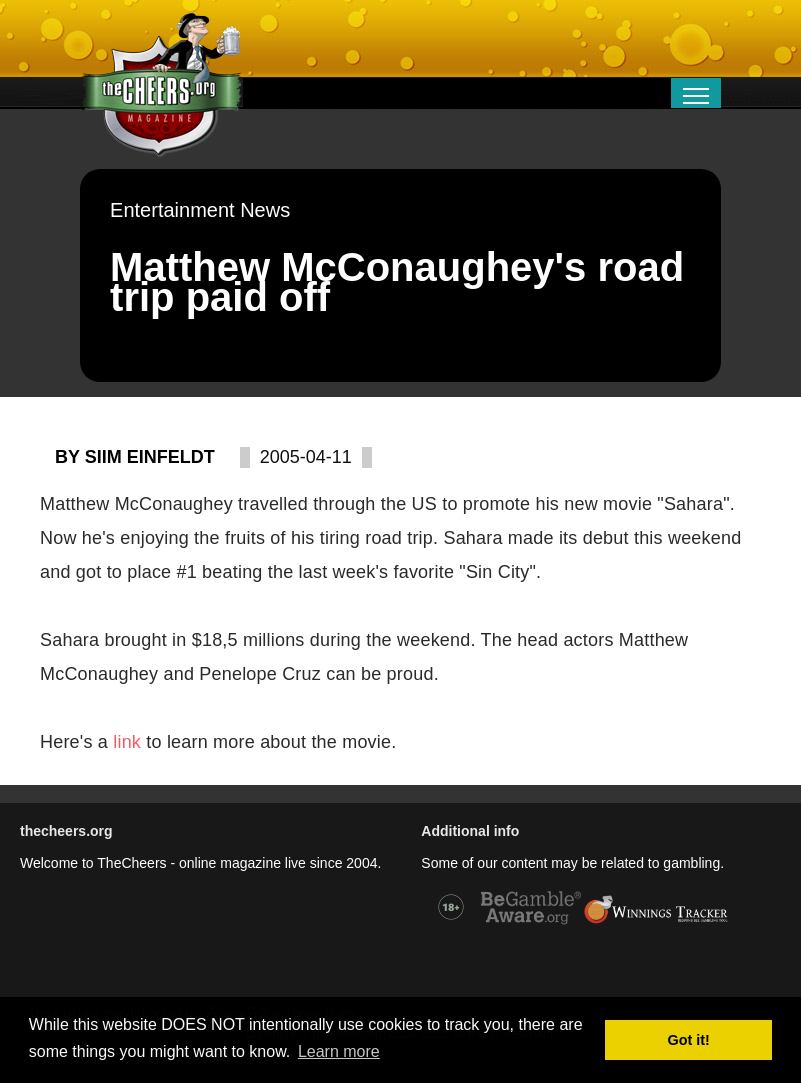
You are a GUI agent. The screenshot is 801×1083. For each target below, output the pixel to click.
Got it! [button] (689, 1040)
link (129, 742)
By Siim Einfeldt (135, 457)
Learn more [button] (339, 1051)
